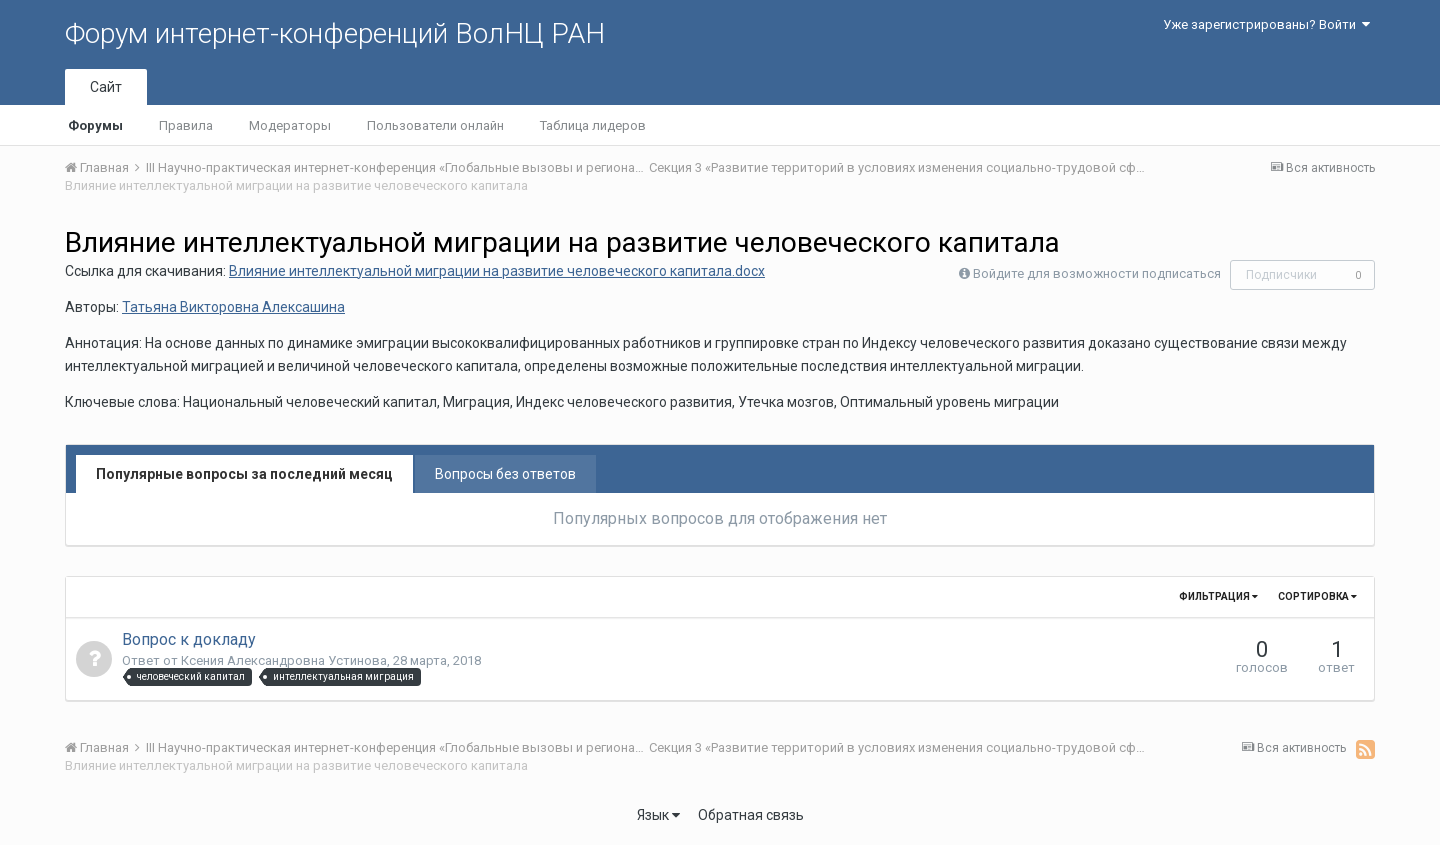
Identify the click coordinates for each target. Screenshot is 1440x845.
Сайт (106, 87)
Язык (658, 815)
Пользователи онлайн (435, 125)
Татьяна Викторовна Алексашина (233, 307)
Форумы (95, 125)
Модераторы (290, 125)
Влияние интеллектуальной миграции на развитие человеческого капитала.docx (497, 271)
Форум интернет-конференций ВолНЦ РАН (335, 33)
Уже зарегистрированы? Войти (1266, 24)
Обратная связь (751, 815)
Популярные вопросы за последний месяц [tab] (244, 474)
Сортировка (1317, 596)
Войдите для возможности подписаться (1097, 273)
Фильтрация (1218, 596)
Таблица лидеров (593, 125)
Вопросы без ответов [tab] (505, 474)
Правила (186, 125)
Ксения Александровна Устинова (284, 660)
